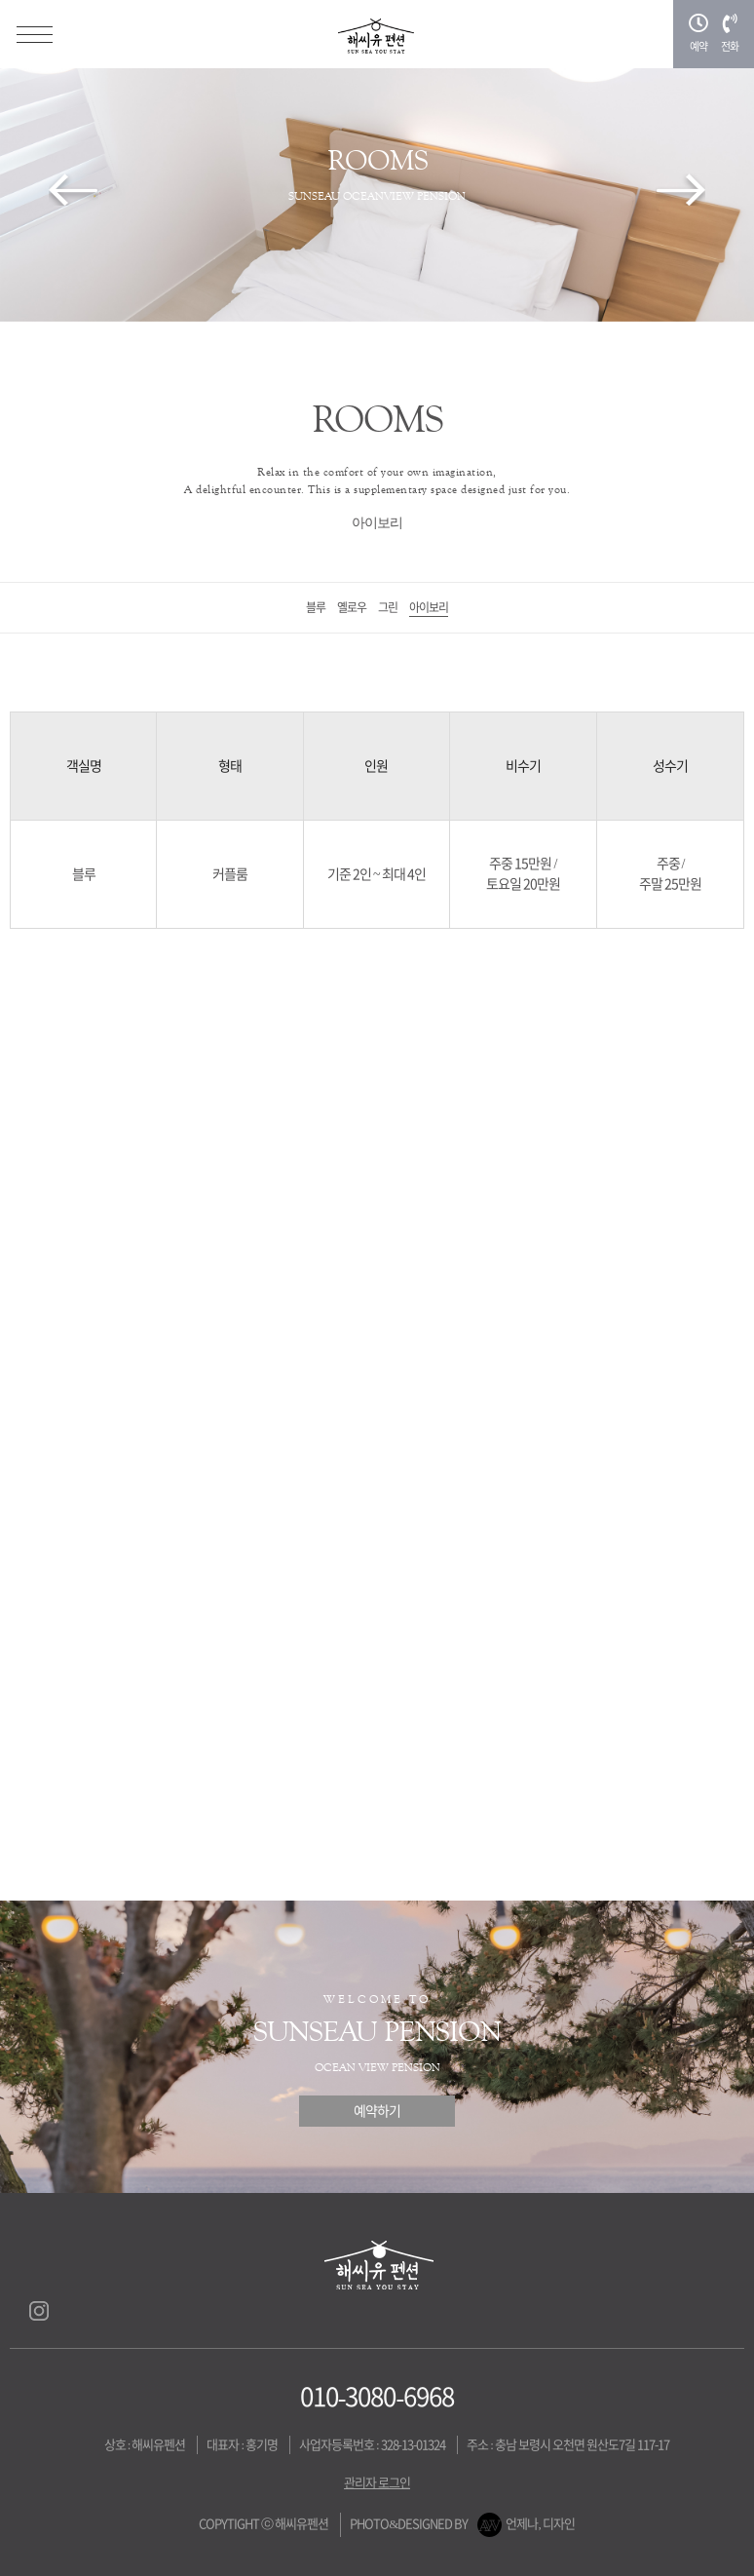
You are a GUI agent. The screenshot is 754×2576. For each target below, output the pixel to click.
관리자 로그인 (377, 2483)
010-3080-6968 (377, 2396)
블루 (315, 607)
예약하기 (377, 2111)
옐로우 (351, 607)
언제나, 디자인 (540, 2524)
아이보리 (428, 607)
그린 (387, 607)
